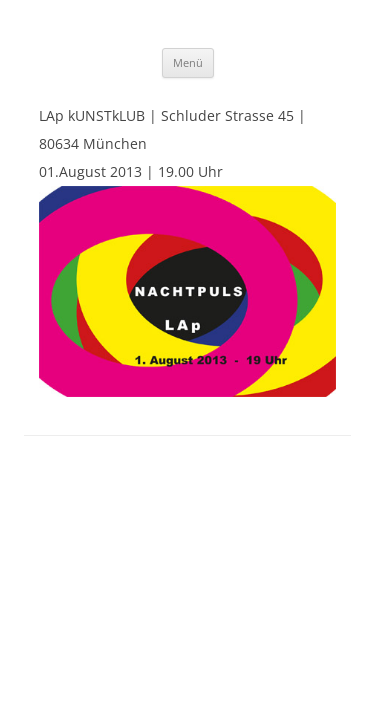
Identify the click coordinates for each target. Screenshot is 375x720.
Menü (188, 62)
